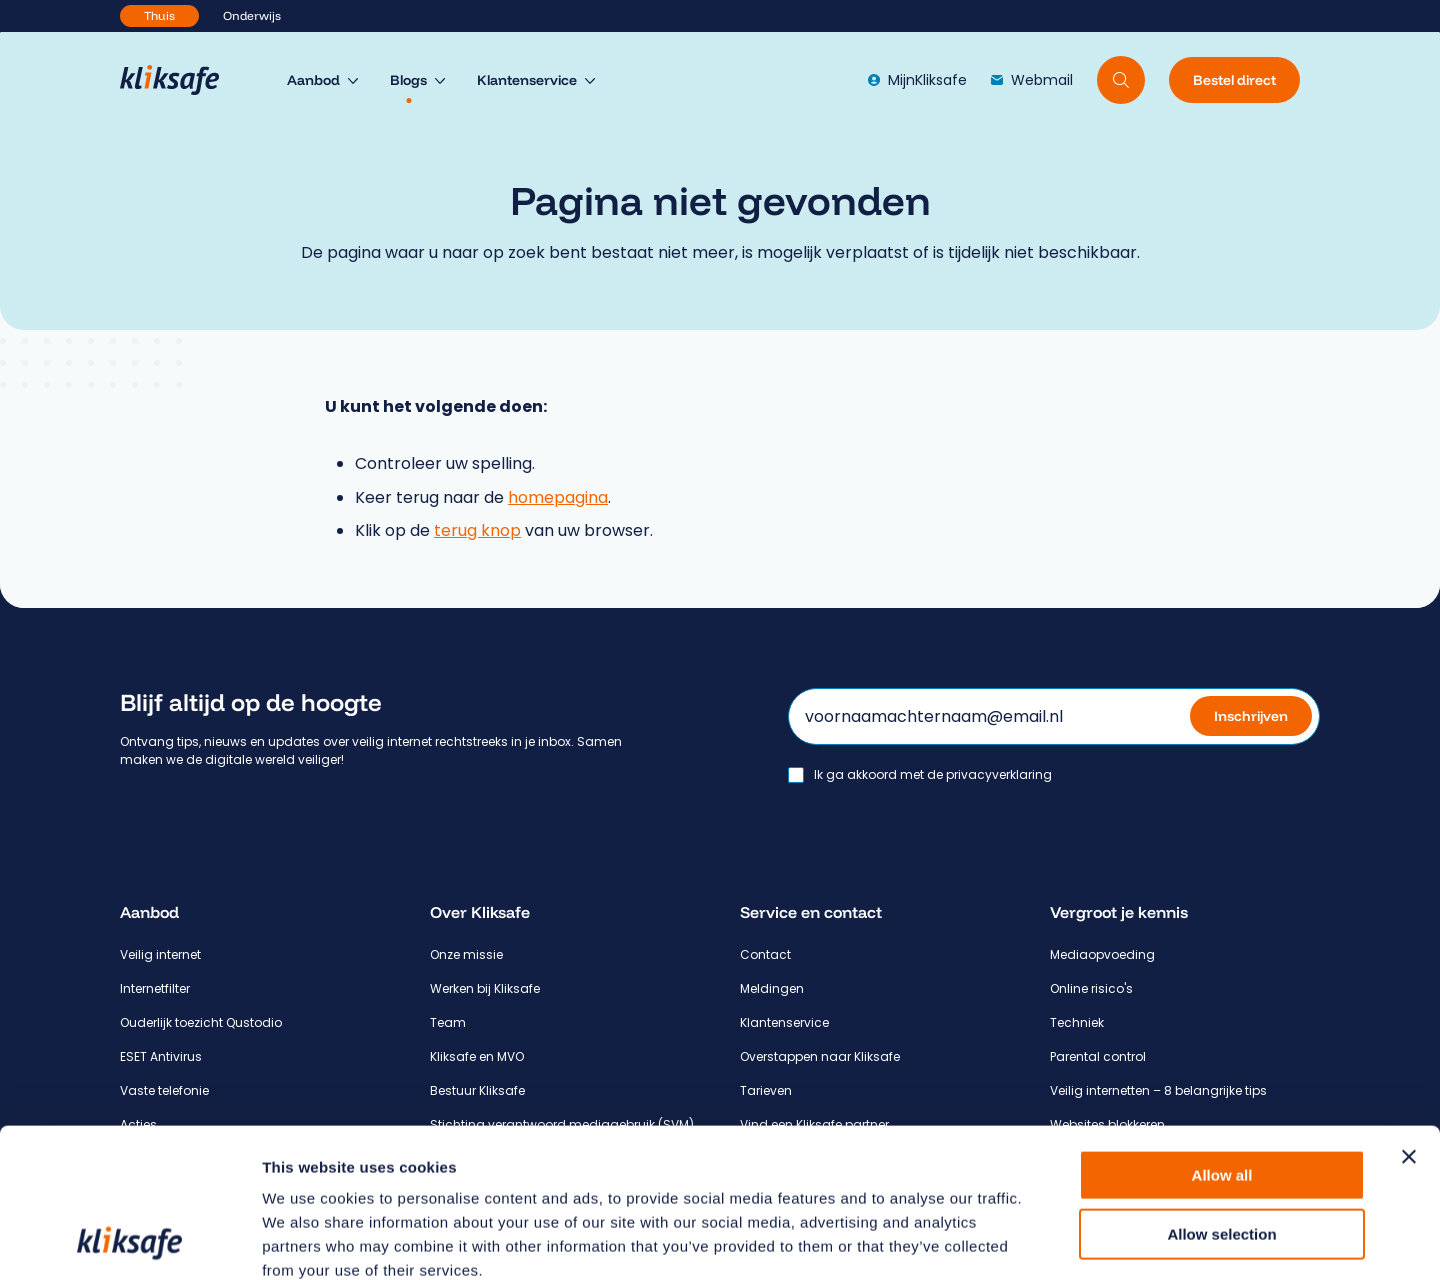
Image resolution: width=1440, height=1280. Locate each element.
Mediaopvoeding (1102, 954)
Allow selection (1221, 1094)
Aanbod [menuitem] (313, 80)
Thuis (159, 15)
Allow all (1222, 1035)
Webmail (1032, 80)
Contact (765, 954)
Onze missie (466, 954)
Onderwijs (252, 15)
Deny (1222, 1152)
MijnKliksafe (917, 80)
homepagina (558, 497)
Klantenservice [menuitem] (527, 80)
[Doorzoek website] (1121, 80)
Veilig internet (160, 954)
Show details (1049, 1240)
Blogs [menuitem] (408, 80)
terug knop (477, 530)
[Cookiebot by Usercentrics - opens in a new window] (129, 1241)
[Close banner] (1409, 1017)
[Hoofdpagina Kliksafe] (179, 80)
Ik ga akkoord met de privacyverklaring (933, 775)
